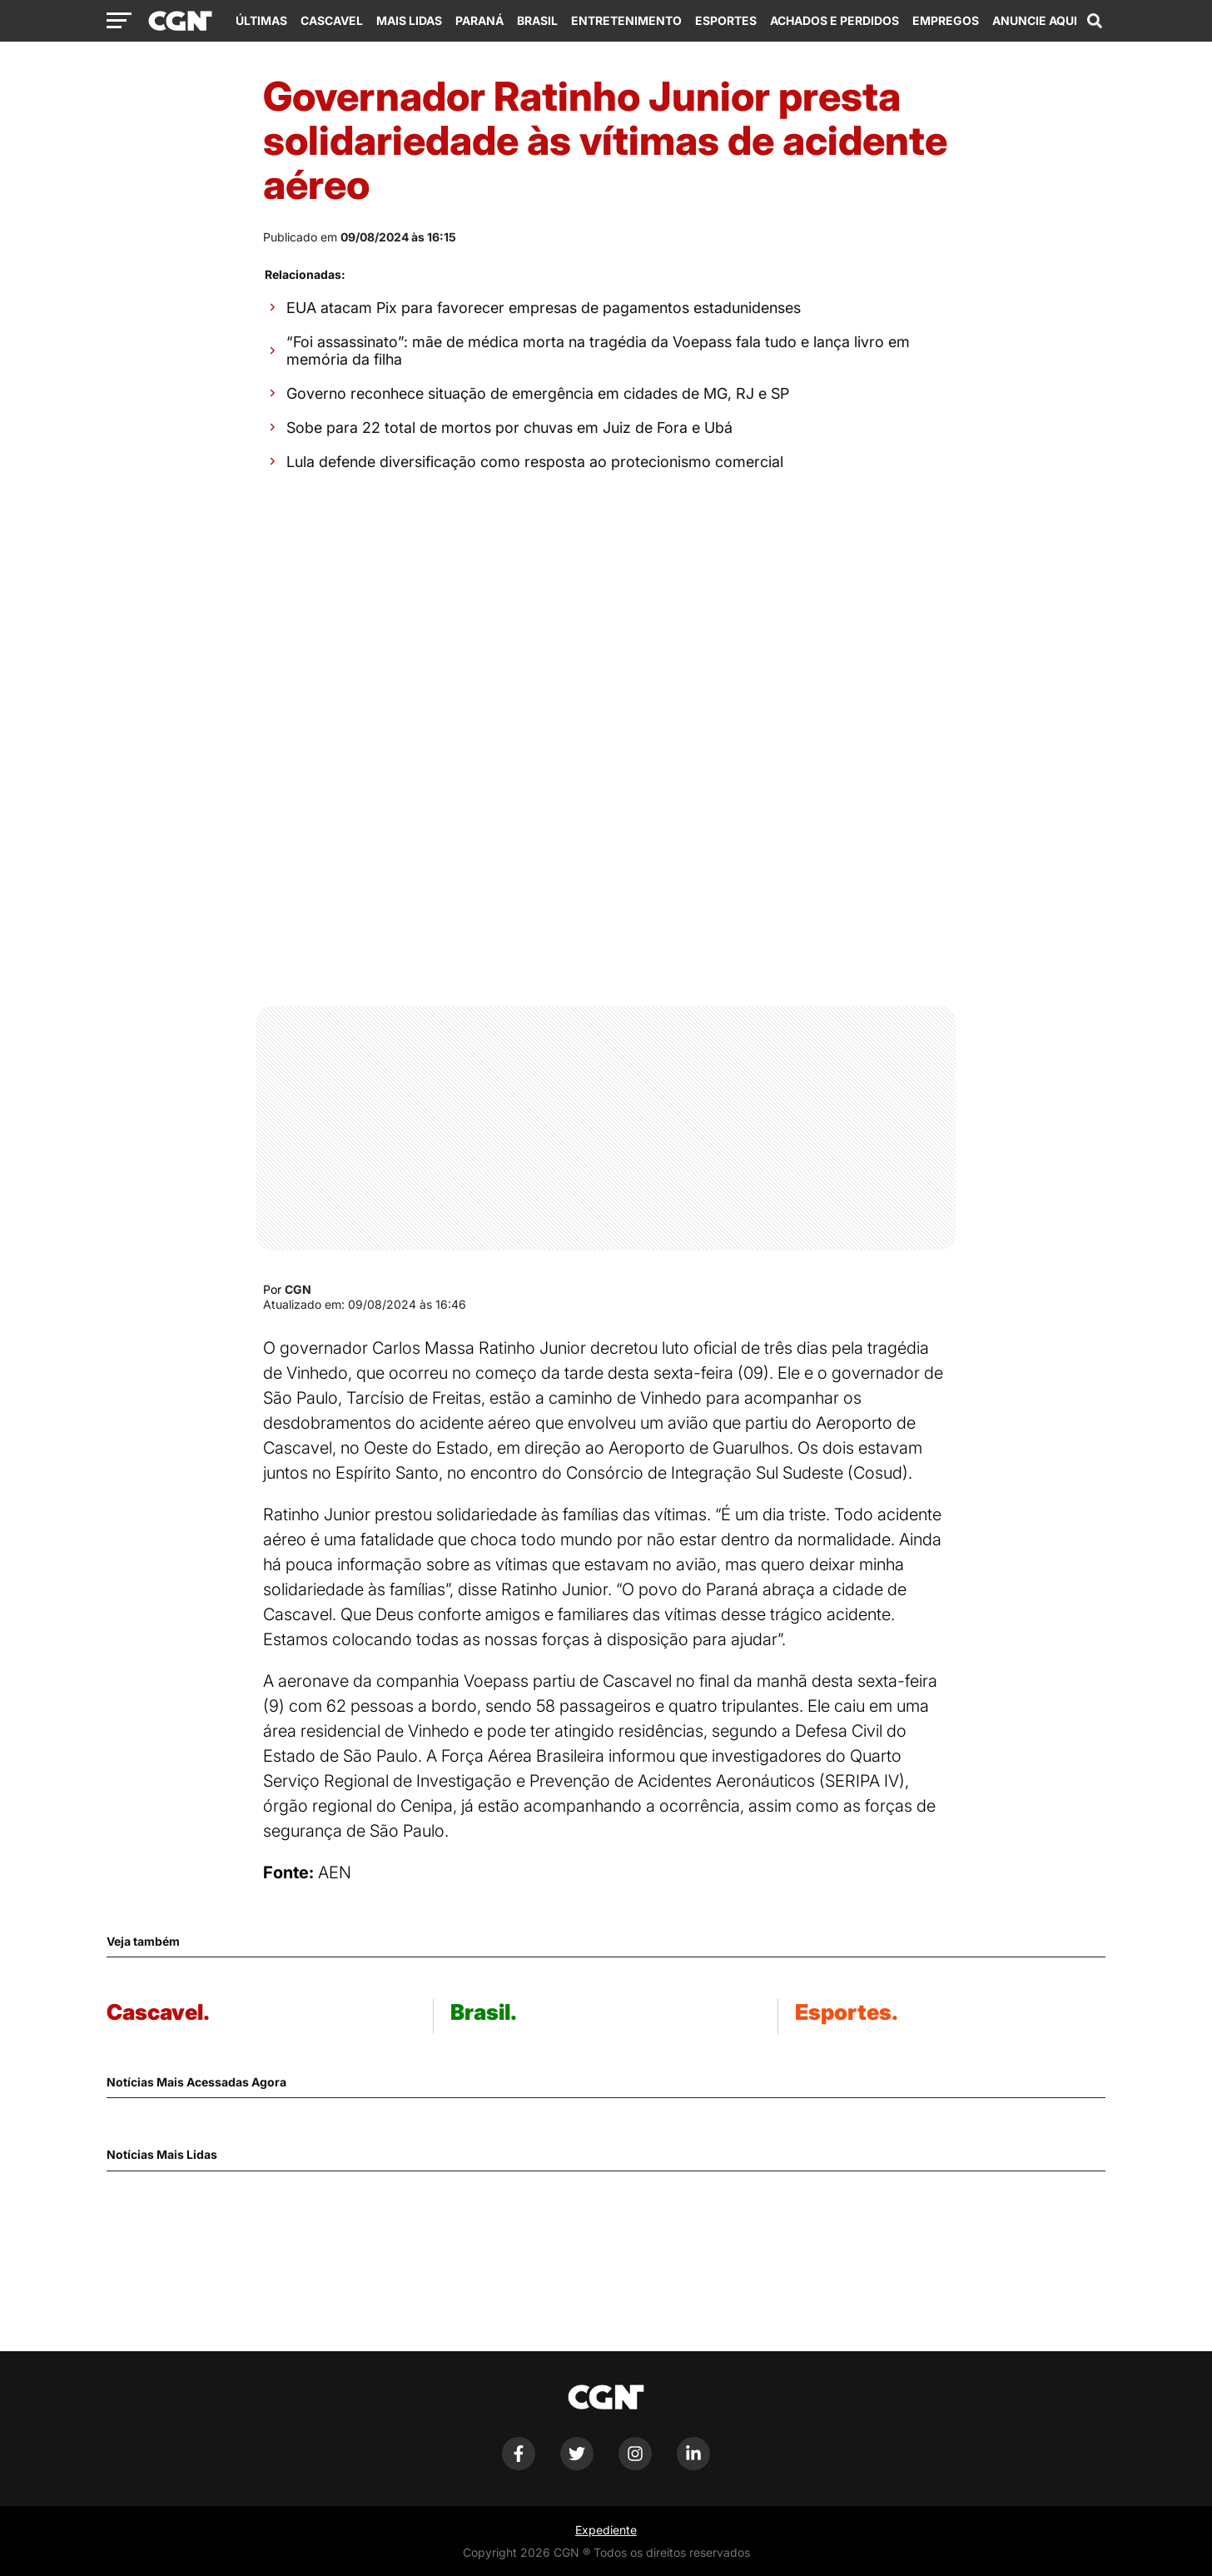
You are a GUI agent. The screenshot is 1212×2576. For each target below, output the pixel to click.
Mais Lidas (409, 20)
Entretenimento (626, 20)
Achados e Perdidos (834, 20)
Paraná (479, 20)
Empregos (945, 20)
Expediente (606, 2530)
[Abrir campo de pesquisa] (1094, 20)
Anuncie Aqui (1034, 20)
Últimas (261, 20)
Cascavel (332, 20)
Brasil (537, 20)
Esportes (726, 20)
